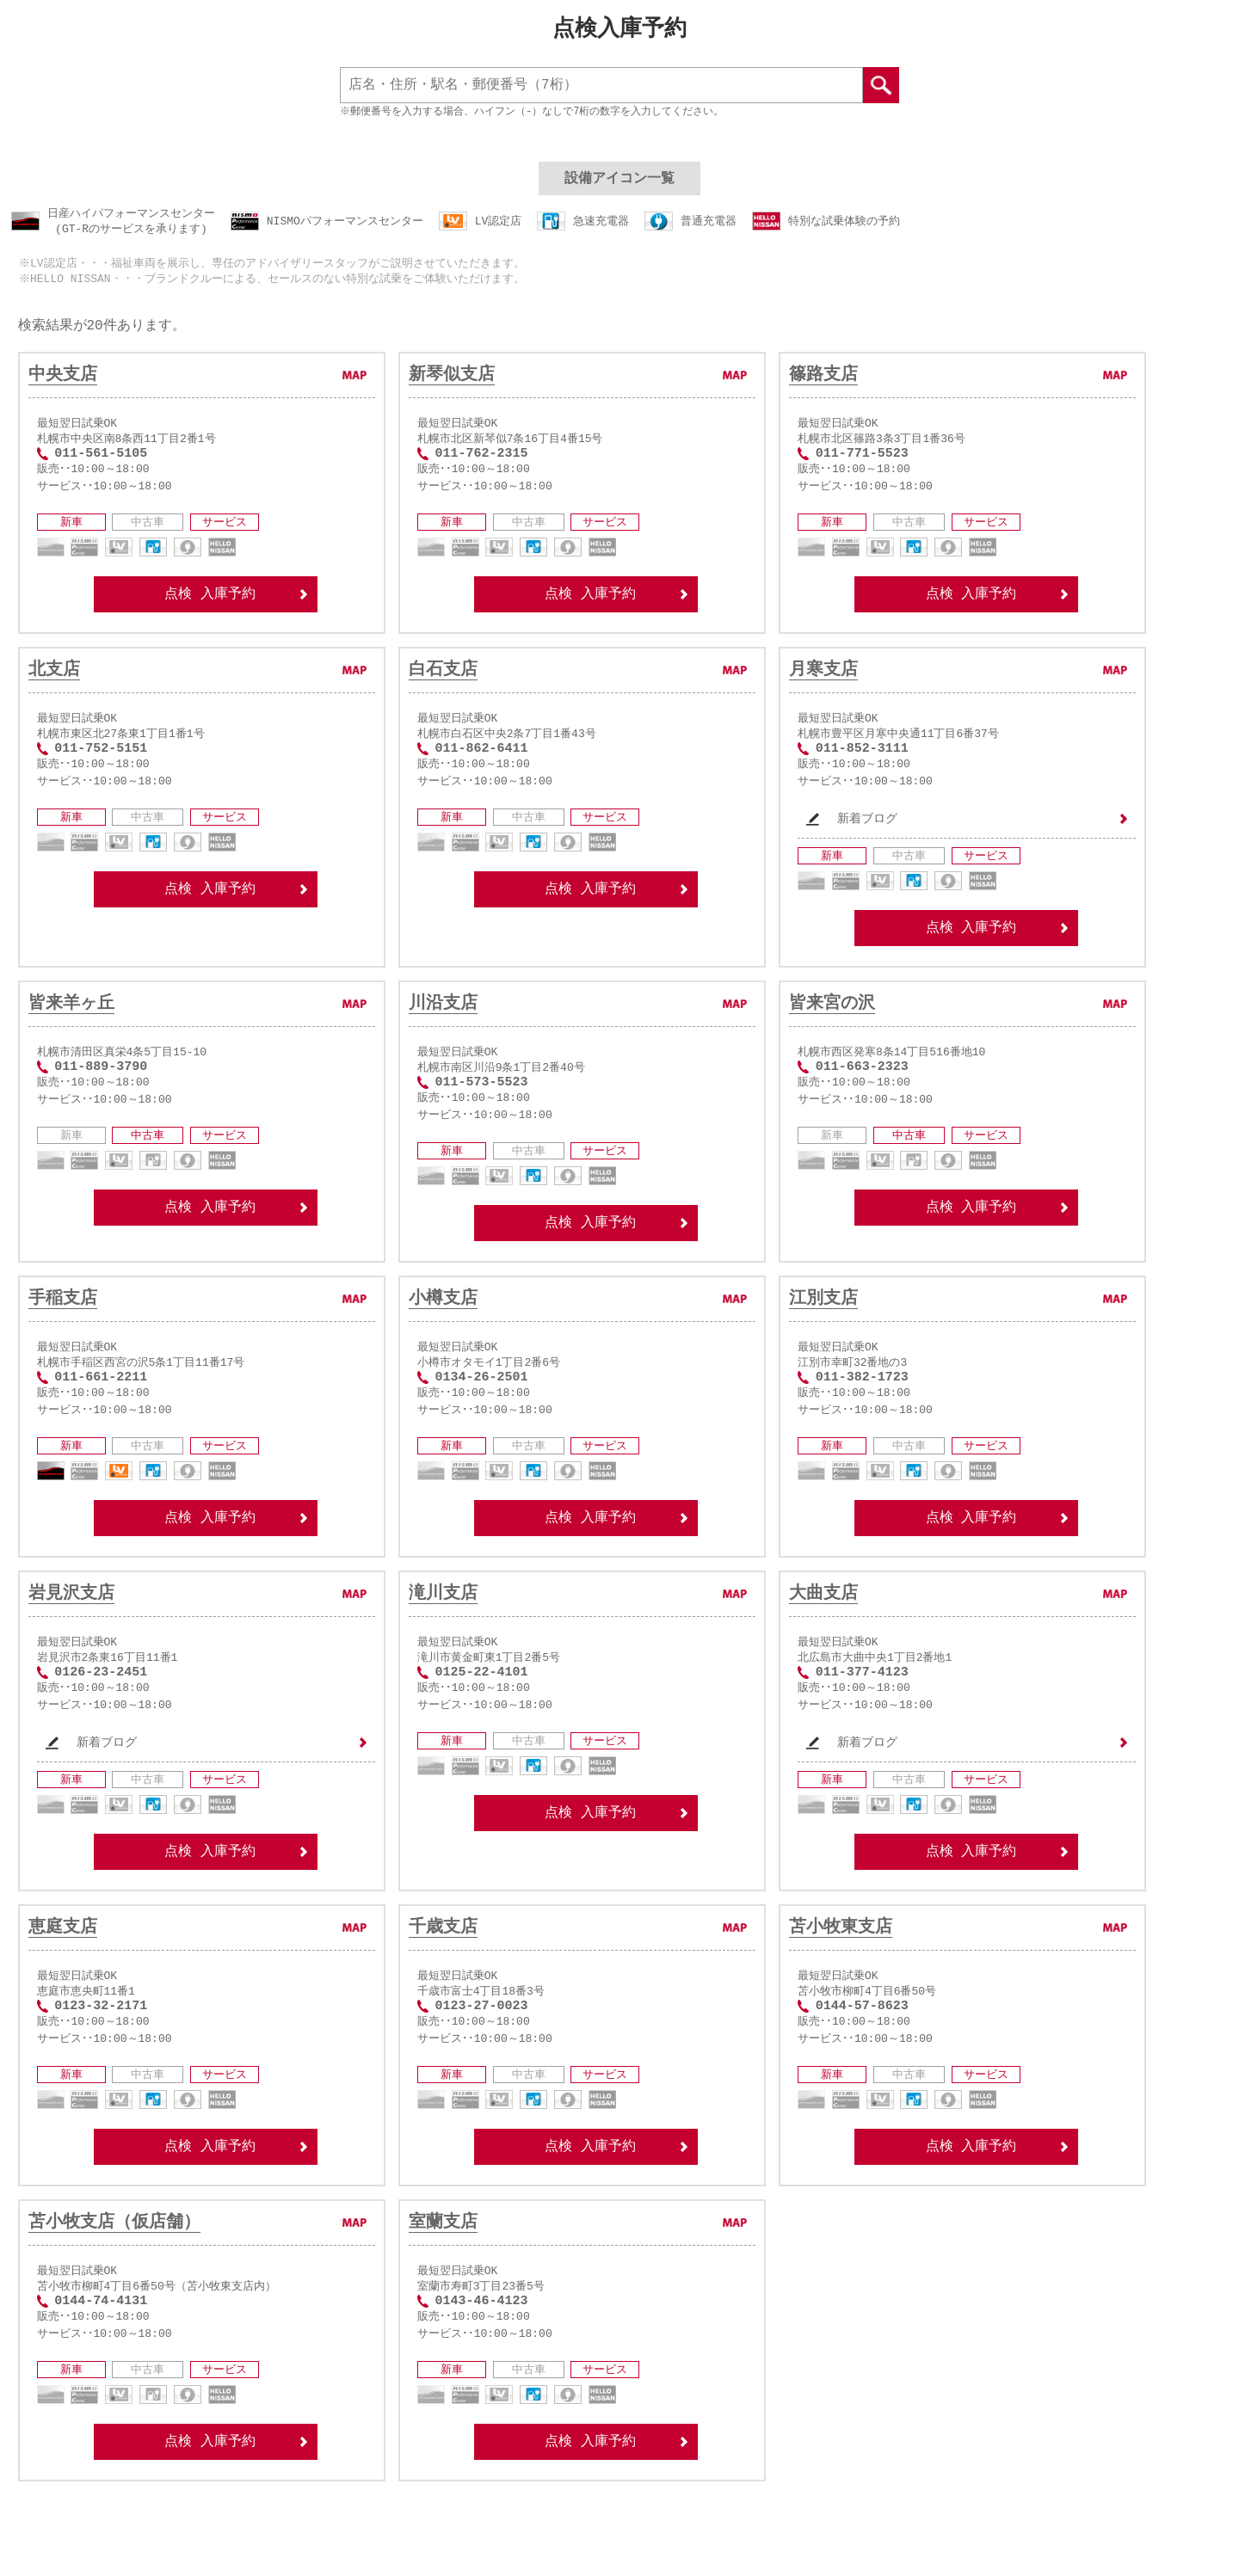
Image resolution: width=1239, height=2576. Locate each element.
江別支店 (823, 1331)
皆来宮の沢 (832, 1028)
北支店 (54, 684)
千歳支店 (443, 1977)
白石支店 (443, 684)
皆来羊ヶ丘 (71, 1028)
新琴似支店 (452, 381)
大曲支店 (823, 1633)
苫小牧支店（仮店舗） (114, 2279)
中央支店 (62, 381)
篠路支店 (823, 381)
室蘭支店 (443, 2279)
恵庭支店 (62, 1977)
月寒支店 (823, 684)
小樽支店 (443, 1331)
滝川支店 (443, 1633)
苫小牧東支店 (840, 1977)
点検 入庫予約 (235, 609)
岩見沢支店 (71, 1633)
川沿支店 (443, 1028)
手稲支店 (62, 1331)
